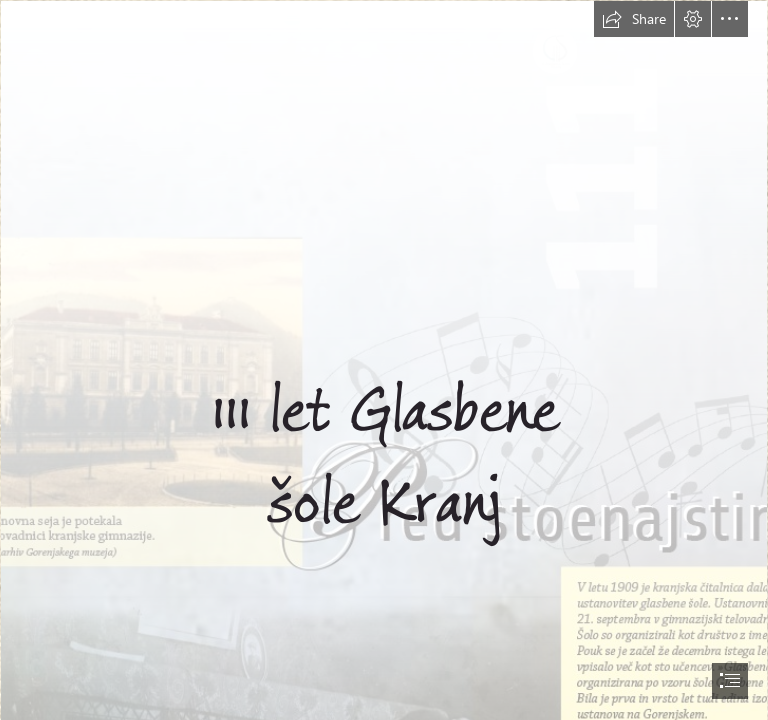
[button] (634, 19)
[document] (384, 360)
